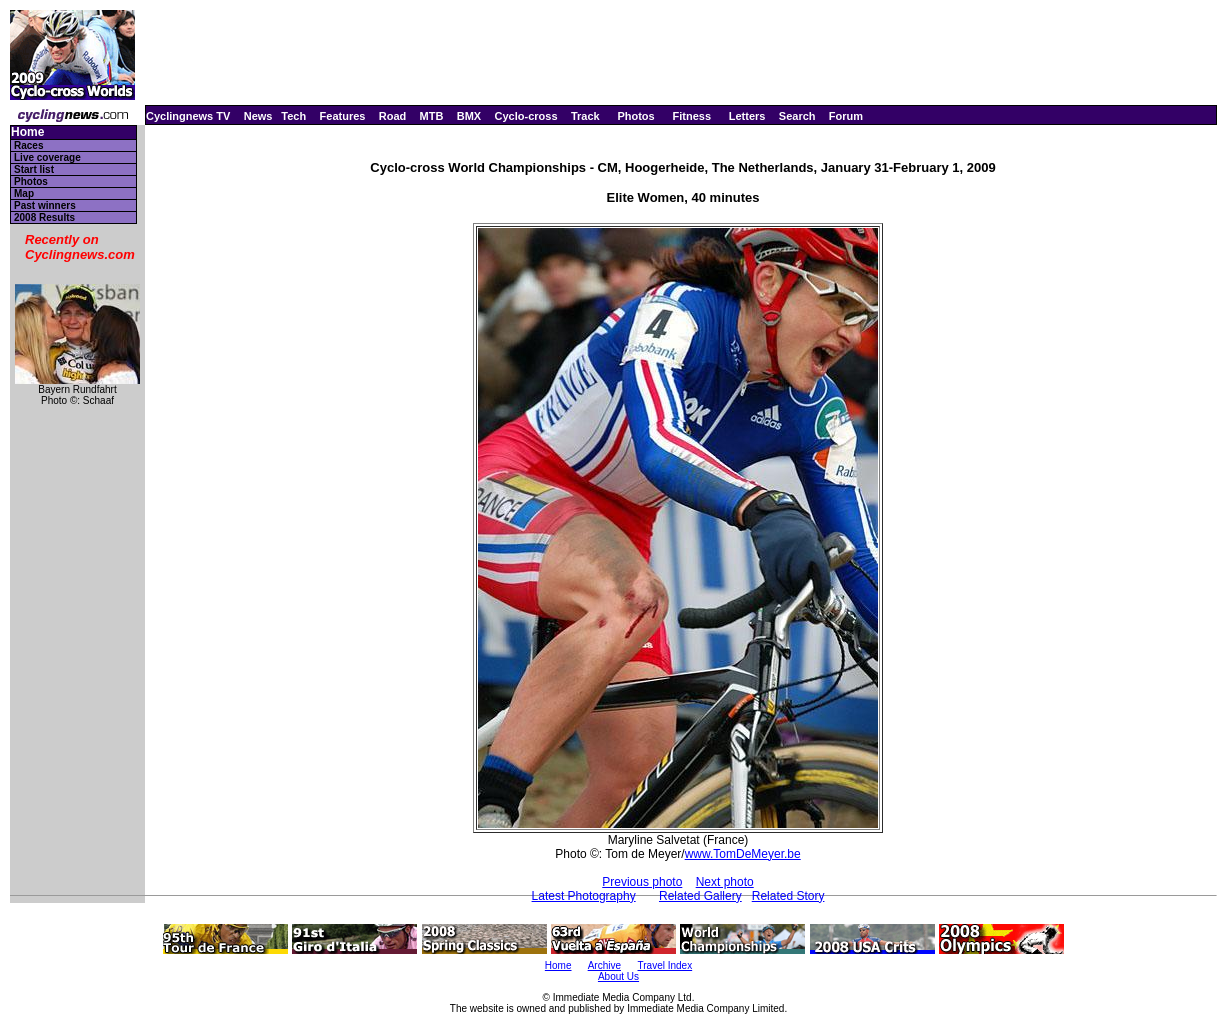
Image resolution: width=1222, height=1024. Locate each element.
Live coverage (47, 157)
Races (28, 145)
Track (585, 116)
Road (393, 116)
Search (797, 116)
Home (27, 132)
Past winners (45, 205)
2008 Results (44, 217)
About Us (618, 976)
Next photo (725, 882)
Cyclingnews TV (188, 116)
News (258, 116)
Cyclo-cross (526, 116)
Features (343, 116)
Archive (604, 965)
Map (24, 193)
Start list (34, 169)
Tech (293, 116)
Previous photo (642, 882)
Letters (747, 116)
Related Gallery (700, 896)
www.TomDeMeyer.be (743, 854)
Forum (846, 116)
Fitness (691, 116)
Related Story (788, 896)
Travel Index (665, 965)
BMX (469, 116)
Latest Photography (584, 896)
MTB (432, 116)
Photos (635, 116)
